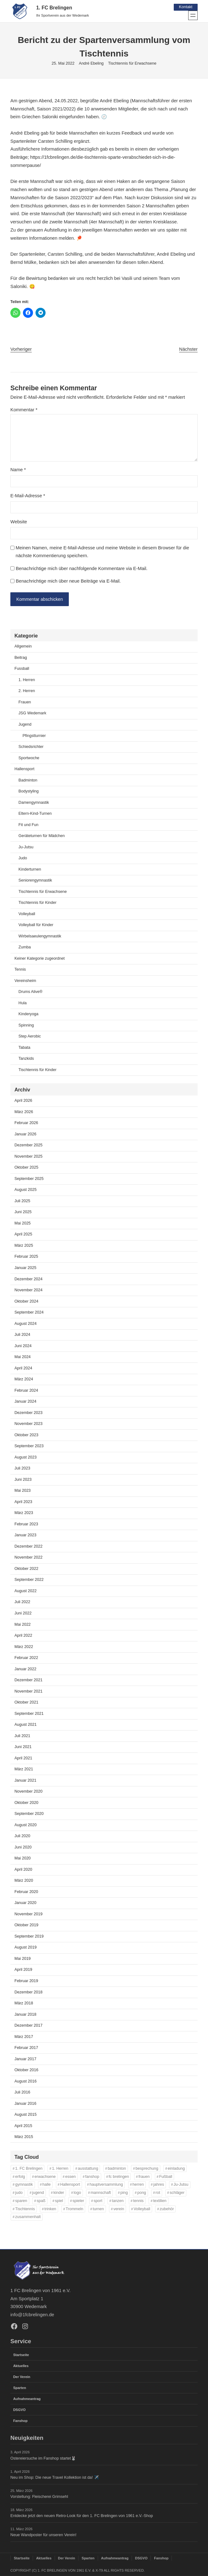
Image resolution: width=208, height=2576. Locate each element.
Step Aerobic (30, 1037)
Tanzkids (26, 1059)
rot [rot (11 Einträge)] (158, 2193)
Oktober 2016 (26, 2070)
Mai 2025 (22, 1224)
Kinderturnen (30, 869)
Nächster (188, 349)
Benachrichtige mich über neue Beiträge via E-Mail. (68, 581)
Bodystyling (29, 792)
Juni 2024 (22, 1346)
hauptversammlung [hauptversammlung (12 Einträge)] (106, 2185)
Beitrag (20, 658)
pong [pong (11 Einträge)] (141, 2193)
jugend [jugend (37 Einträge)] (38, 2193)
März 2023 (23, 1513)
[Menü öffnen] (193, 15)
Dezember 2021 (28, 1680)
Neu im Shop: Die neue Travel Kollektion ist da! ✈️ (54, 2477)
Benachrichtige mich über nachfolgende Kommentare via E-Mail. (81, 568)
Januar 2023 (25, 1535)
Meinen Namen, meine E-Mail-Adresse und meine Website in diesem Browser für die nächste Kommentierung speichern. (102, 551)
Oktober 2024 (26, 1301)
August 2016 (25, 2081)
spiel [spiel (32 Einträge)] (59, 2201)
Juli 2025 (22, 1201)
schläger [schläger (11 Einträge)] (177, 2193)
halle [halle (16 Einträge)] (46, 2185)
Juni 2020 (22, 1847)
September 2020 (29, 1814)
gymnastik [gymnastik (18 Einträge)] (24, 2185)
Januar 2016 (25, 2104)
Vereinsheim (25, 981)
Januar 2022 (25, 1669)
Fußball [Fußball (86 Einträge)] (165, 2177)
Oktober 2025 (26, 1168)
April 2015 (23, 2126)
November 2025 (28, 1157)
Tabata (24, 1048)
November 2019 (28, 1914)
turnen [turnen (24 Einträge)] (98, 2209)
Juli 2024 (22, 1335)
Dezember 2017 (28, 2026)
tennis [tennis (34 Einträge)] (138, 2201)
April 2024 (23, 1368)
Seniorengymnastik (35, 881)
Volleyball (27, 914)
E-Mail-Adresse (27, 495)
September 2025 (29, 1179)
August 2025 (25, 1190)
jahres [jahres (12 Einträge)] (158, 2185)
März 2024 (23, 1380)
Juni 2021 (22, 1747)
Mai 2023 (22, 1491)
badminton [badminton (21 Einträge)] (117, 2169)
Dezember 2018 (28, 1992)
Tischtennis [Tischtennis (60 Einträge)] (25, 2209)
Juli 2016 (22, 2093)
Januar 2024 (25, 1402)
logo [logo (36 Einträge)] (77, 2193)
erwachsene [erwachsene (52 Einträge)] (45, 2177)
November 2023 (28, 1424)
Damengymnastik (34, 803)
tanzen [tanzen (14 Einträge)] (118, 2201)
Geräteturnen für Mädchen (42, 836)
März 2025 (23, 1246)
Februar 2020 (26, 1892)
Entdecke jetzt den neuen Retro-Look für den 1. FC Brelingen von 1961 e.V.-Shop (81, 2516)
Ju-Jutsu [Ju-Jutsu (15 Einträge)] (180, 2185)
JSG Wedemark (32, 714)
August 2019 (25, 1948)
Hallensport (24, 769)
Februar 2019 (26, 1981)
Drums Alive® (30, 992)
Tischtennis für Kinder (38, 903)
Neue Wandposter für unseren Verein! (43, 2535)
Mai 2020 (22, 1859)
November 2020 (28, 1792)
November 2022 (28, 1558)
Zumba (25, 948)
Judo (23, 858)
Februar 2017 (26, 2048)
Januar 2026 (25, 1134)
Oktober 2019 (26, 1925)
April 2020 (23, 1870)
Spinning (26, 1026)
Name (18, 469)
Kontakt (186, 7)
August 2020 (25, 1825)
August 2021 (25, 1725)
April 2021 (23, 1758)
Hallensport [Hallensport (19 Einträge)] (70, 2185)
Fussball (21, 669)
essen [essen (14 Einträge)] (70, 2177)
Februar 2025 (26, 1257)
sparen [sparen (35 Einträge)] (21, 2201)
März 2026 (23, 1112)
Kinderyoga (28, 1014)
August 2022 (25, 1591)
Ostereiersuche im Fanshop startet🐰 (43, 2458)
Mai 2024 (22, 1357)
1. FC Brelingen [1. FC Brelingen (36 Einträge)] (28, 2169)
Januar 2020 (25, 1903)
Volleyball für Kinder (36, 925)
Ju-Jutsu (26, 847)
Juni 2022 (22, 1614)
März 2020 (23, 1881)
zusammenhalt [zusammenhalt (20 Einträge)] (28, 2217)
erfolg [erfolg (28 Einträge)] (20, 2177)
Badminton (28, 780)
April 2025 (23, 1235)
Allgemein (23, 647)
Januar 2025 (25, 1268)
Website (18, 521)
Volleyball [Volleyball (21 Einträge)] (142, 2209)
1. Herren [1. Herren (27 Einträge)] (60, 2169)
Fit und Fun (28, 825)
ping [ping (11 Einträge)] (124, 2193)
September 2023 (29, 1446)
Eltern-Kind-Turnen (35, 814)
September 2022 (29, 1580)
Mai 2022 (22, 1625)
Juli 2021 (22, 1736)
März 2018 (23, 2004)
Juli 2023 (22, 1469)
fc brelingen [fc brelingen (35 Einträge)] (119, 2177)
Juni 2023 (22, 1480)
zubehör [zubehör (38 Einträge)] (167, 2209)
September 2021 (29, 1714)
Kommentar (23, 409)
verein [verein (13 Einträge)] (118, 2209)
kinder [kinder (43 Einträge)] (58, 2193)
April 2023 (23, 1502)
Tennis (20, 970)
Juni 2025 (22, 1212)
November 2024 (28, 1290)
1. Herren (27, 680)
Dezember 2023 (28, 1413)
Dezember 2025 (28, 1146)
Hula (23, 1003)
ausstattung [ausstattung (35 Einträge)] (88, 2169)
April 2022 (23, 1636)
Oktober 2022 (26, 1569)
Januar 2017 (25, 2059)
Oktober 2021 (26, 1703)
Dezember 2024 (28, 1279)
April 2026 (23, 1101)
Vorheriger (21, 349)
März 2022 (23, 1647)
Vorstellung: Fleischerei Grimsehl (39, 2496)
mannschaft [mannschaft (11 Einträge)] (100, 2193)
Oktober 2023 (26, 1435)
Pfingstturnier (34, 736)
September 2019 (29, 1937)
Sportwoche (29, 758)
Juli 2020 (22, 1836)
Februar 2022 (26, 1658)
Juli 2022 (22, 1602)
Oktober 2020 (26, 1803)
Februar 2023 (26, 1525)
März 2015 (23, 2137)
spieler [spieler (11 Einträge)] (78, 2201)
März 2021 (23, 1770)
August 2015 (25, 2115)
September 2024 (29, 1313)
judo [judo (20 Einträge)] (19, 2193)
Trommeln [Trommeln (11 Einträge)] (74, 2209)
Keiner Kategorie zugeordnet (39, 959)
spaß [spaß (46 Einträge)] (41, 2201)
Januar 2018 (25, 2015)
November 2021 (28, 1691)
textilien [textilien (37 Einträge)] (159, 2201)
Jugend (25, 725)
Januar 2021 (25, 1781)
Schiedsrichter (31, 747)
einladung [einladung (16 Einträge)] (176, 2169)
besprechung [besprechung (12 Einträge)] (146, 2169)
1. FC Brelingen (54, 7)
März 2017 (23, 2037)
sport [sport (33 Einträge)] (98, 2201)
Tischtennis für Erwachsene (132, 63)
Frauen (25, 703)
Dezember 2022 (28, 1547)
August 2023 (25, 1457)
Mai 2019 (22, 1959)
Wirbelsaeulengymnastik (40, 936)
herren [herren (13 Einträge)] (138, 2185)
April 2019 (23, 1970)
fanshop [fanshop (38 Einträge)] (92, 2177)
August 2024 (25, 1324)
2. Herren (27, 691)
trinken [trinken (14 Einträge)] (50, 2209)
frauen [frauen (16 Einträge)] (144, 2177)
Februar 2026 (26, 1123)
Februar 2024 (26, 1391)
